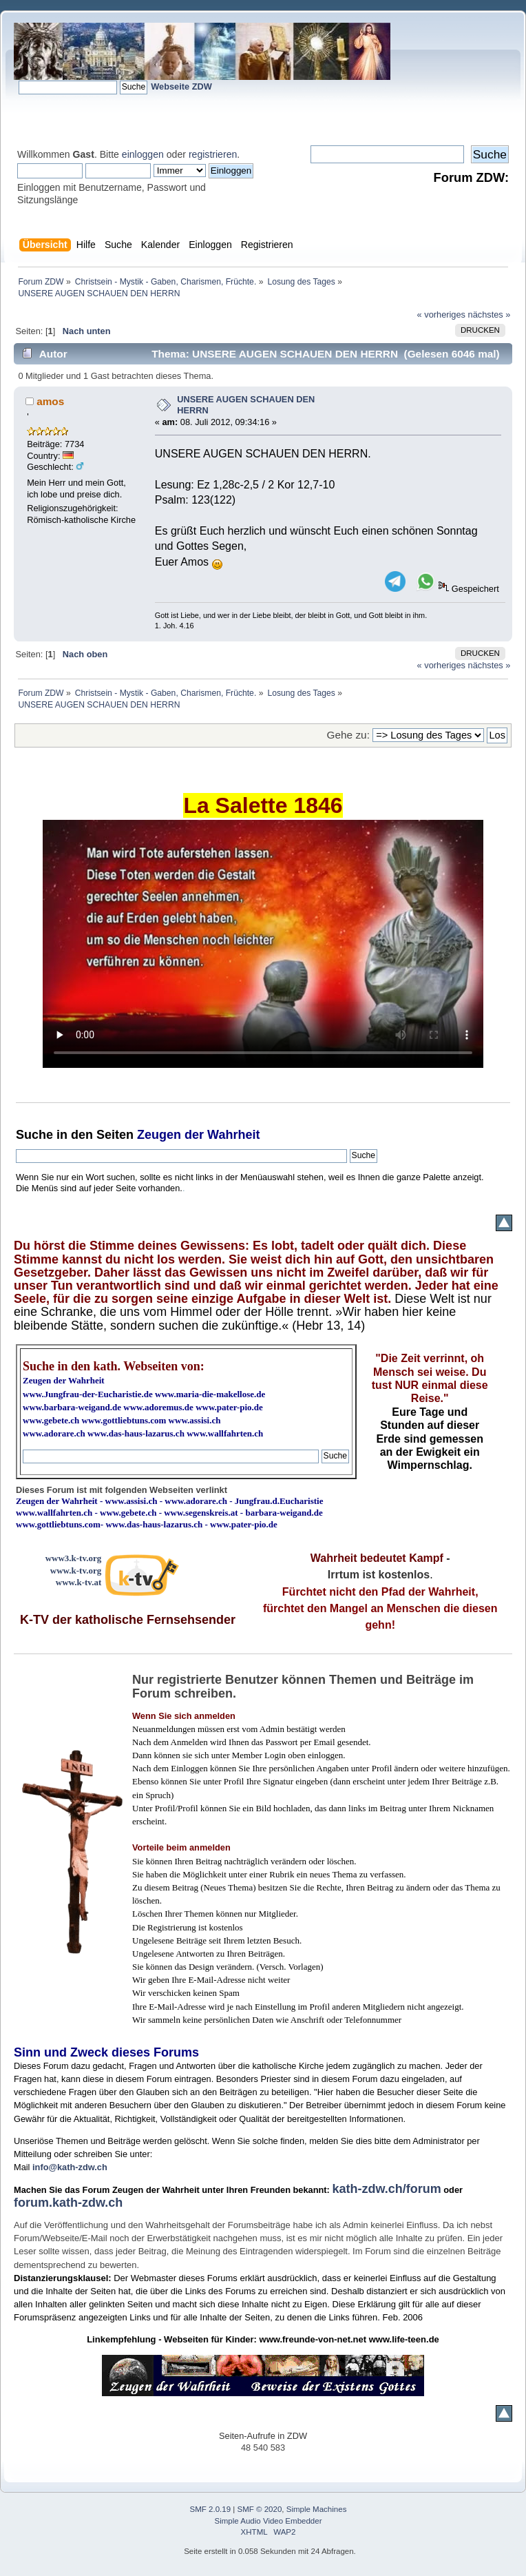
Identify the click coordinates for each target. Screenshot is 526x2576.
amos (50, 401)
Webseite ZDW (181, 86)
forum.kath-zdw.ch (68, 2202)
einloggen (143, 154)
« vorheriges (441, 314)
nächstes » (489, 314)
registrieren (213, 154)
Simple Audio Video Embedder (268, 2521)
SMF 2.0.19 (210, 2509)
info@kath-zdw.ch (69, 2167)
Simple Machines (316, 2509)
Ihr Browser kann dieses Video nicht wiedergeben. (263, 944)
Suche (34, 1135)
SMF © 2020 (260, 2509)
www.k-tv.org (75, 1570)
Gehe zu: (348, 735)
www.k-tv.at (78, 1582)
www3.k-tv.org (73, 1558)
